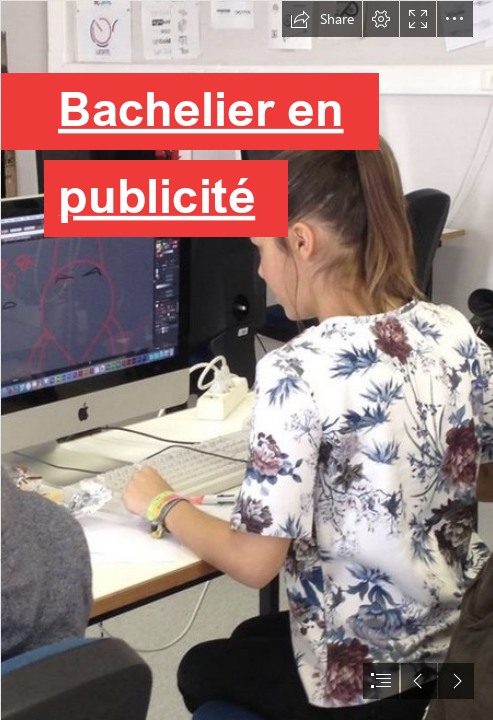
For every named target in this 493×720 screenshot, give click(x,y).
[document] (246, 360)
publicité (155, 195)
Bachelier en (200, 108)
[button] (322, 19)
